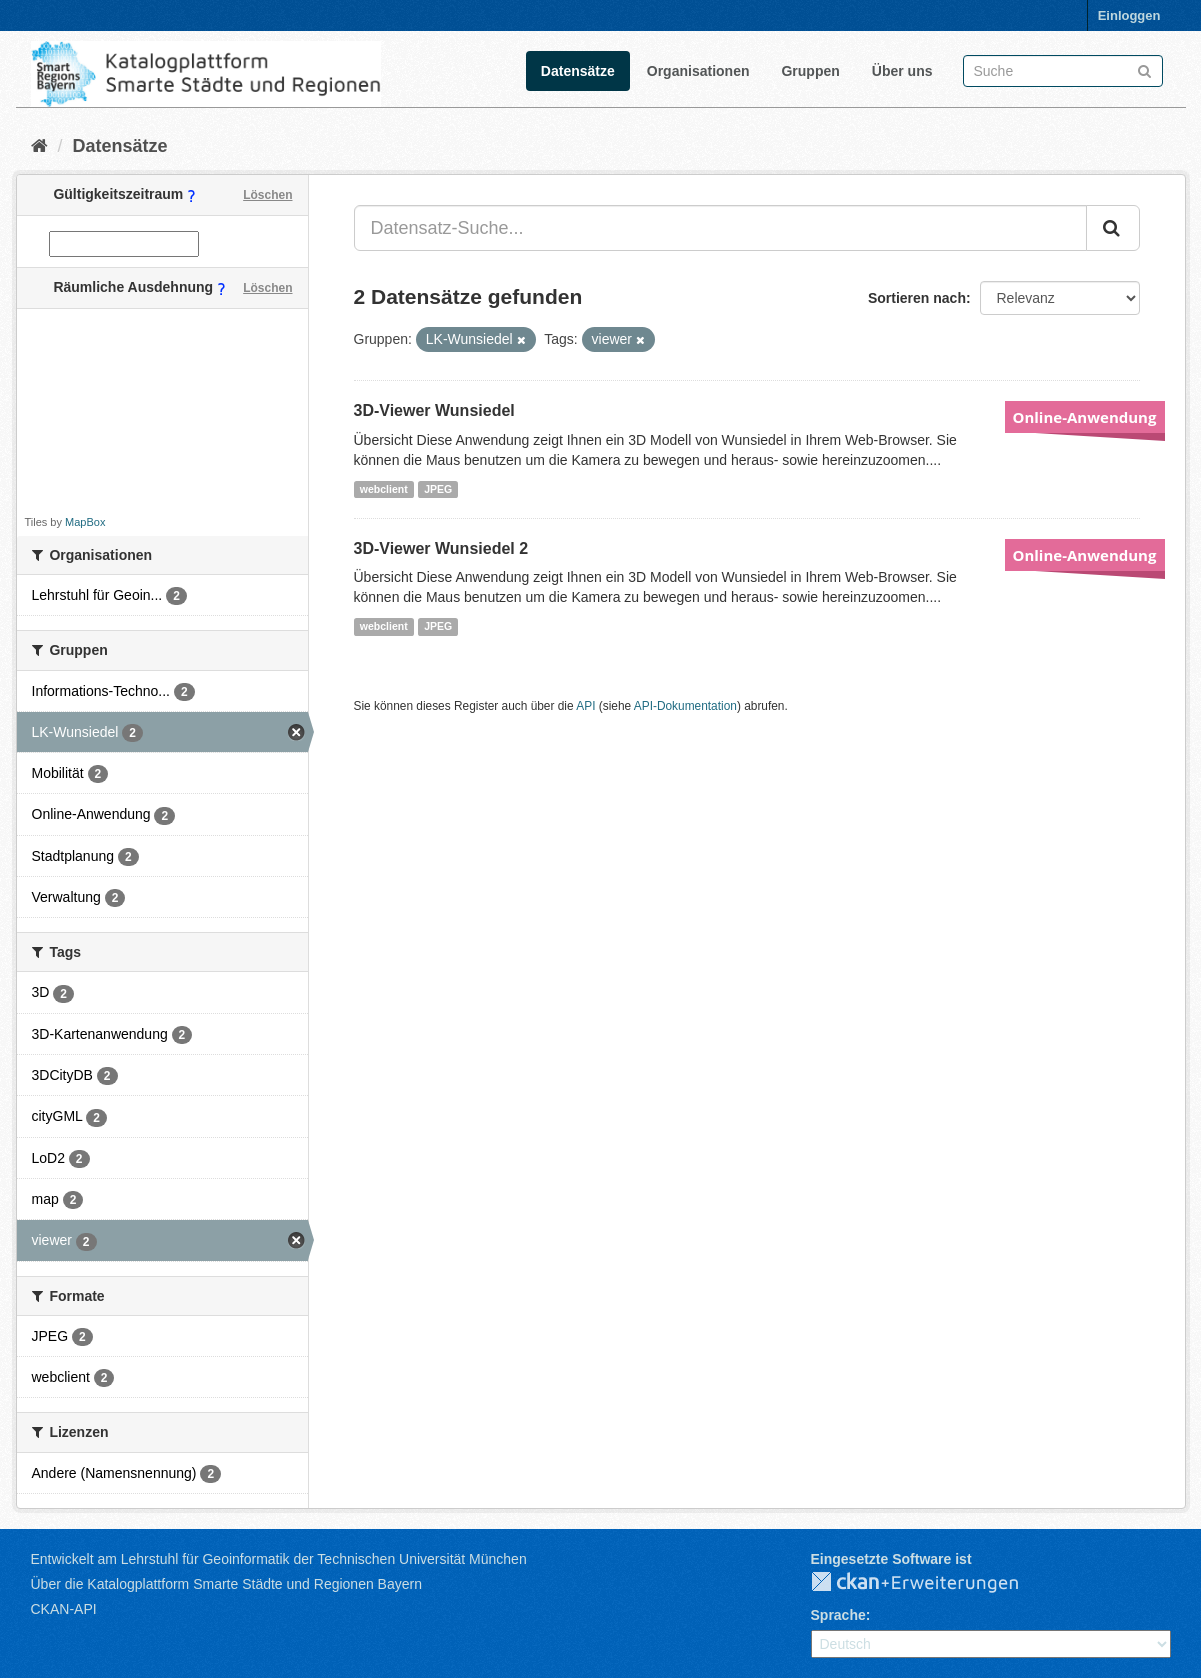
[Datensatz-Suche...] (720, 228)
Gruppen (810, 71)
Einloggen (1129, 15)
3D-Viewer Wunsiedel (434, 410)
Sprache (838, 1615)
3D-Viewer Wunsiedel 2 (441, 548)
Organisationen (698, 71)
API (585, 706)
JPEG (438, 489)
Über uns (902, 71)
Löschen (267, 195)
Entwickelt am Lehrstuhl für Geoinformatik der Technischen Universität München (279, 1559)
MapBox (85, 522)
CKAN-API (64, 1609)
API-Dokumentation (685, 706)
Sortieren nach (917, 298)
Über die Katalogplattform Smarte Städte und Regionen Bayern (226, 1584)
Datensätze (578, 71)
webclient (384, 489)
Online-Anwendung (1085, 417)
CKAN (931, 1583)
